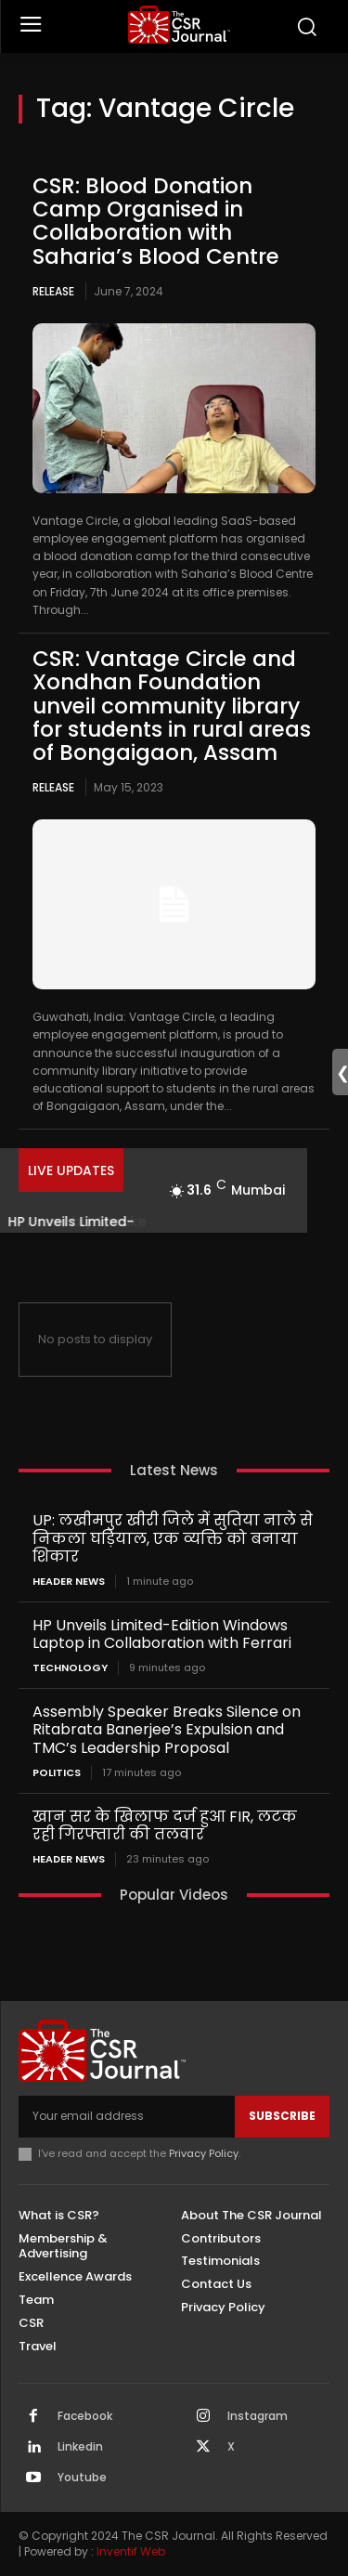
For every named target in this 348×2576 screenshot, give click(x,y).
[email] (127, 2116)
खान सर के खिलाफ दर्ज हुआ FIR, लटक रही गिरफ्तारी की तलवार (164, 1825)
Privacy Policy (203, 2153)
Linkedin (80, 2446)
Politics (56, 1773)
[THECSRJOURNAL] (178, 25)
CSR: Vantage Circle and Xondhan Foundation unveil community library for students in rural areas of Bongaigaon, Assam (171, 705)
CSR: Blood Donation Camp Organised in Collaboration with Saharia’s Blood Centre (155, 221)
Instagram (257, 2416)
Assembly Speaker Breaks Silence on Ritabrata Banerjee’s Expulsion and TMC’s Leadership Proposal (166, 1729)
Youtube (82, 2477)
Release (53, 291)
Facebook (85, 2416)
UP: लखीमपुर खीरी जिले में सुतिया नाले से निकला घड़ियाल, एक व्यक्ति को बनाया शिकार (172, 1538)
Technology (70, 1668)
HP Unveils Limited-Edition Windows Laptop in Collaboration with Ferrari (161, 1634)
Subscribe (282, 2116)
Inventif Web (131, 2551)
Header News (68, 1582)
